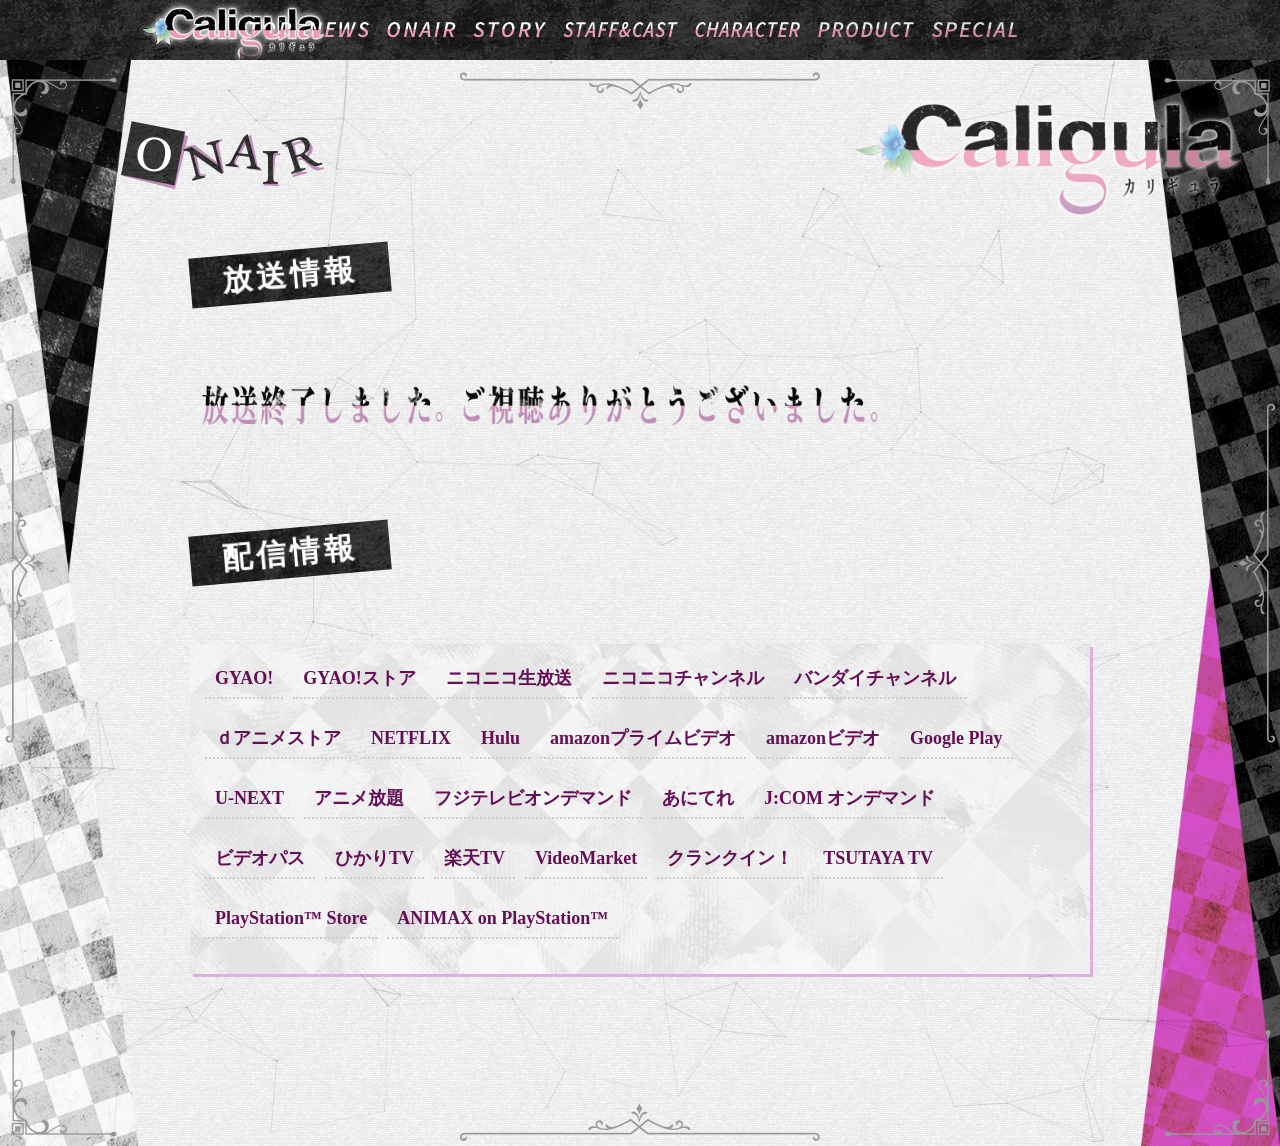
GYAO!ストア (359, 678)
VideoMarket (586, 858)
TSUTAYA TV (878, 858)
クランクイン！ (730, 858)
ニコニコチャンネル (683, 678)
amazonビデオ (823, 738)
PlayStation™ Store (291, 918)
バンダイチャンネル (875, 678)
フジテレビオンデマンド (533, 798)
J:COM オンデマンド (849, 798)
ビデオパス (260, 858)
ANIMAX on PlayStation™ (502, 918)
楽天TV (474, 858)
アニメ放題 (359, 798)
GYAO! (244, 678)
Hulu (500, 738)
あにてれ (698, 798)
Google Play (956, 738)
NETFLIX (411, 738)
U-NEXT (249, 798)
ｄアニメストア (278, 738)
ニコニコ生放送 (509, 678)
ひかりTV (374, 858)
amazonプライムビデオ (643, 738)
